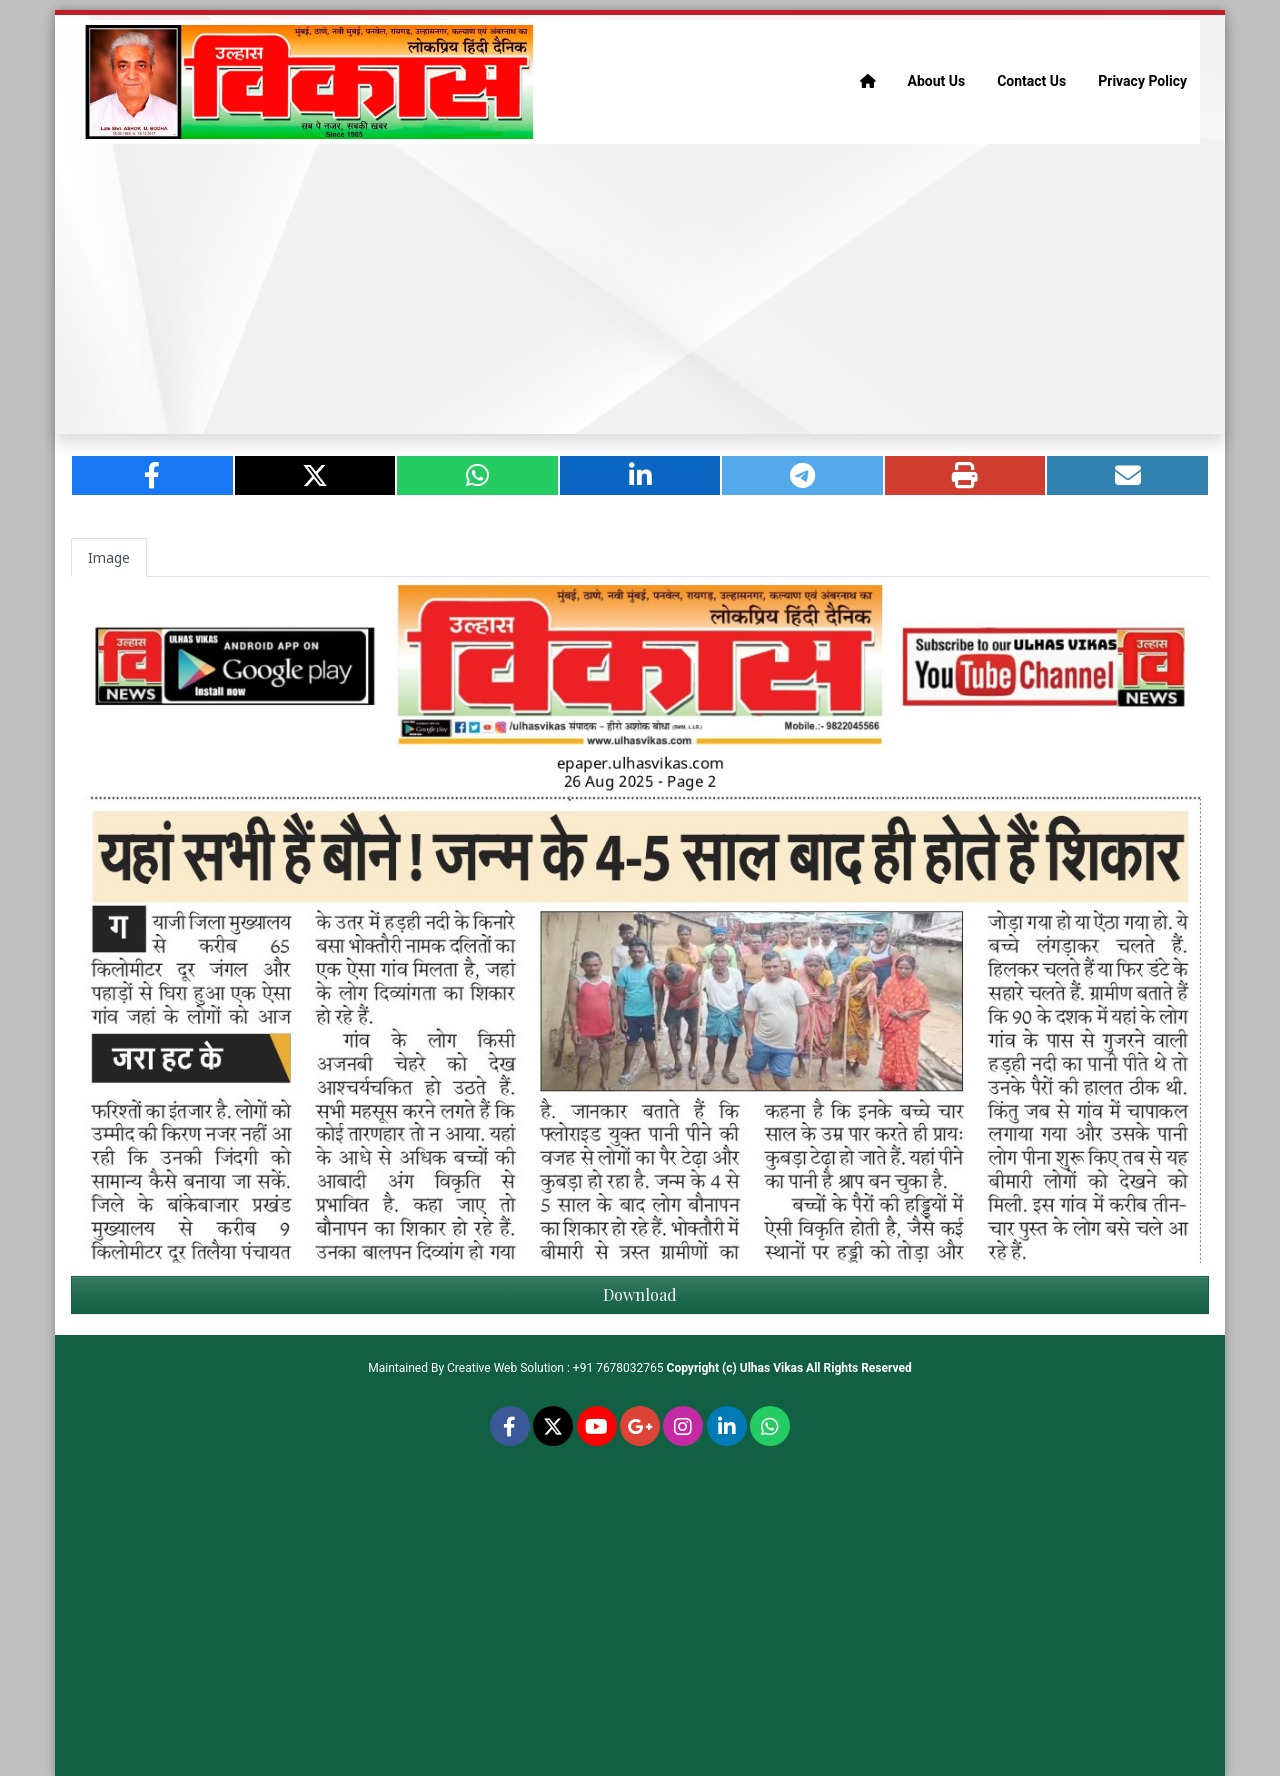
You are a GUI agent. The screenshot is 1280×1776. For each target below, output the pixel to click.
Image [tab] (109, 557)
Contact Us (1031, 81)
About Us (937, 81)
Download (640, 1294)
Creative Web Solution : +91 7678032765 (555, 1368)
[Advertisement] (640, 289)
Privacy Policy (1142, 81)
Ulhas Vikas (771, 1368)
